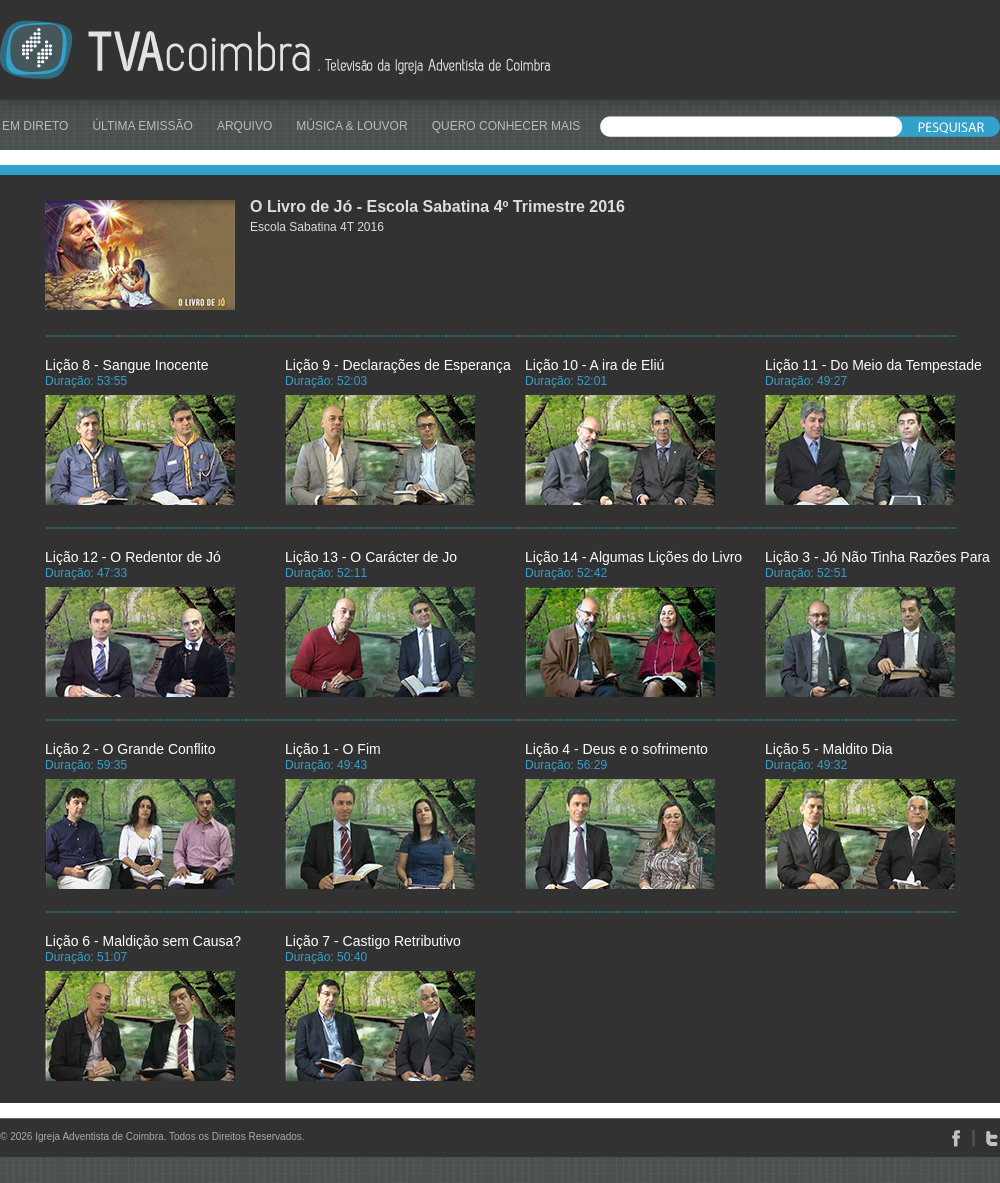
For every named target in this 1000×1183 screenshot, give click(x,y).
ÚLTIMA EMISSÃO (142, 126)
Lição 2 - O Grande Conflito (130, 749)
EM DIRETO (35, 126)
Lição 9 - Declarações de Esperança (398, 365)
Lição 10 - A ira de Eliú (594, 365)
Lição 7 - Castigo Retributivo (373, 941)
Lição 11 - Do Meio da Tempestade (873, 365)
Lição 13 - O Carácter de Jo (371, 557)
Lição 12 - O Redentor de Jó (133, 557)
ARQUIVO (244, 126)
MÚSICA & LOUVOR (351, 126)
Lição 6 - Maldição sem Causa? (143, 941)
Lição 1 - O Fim (333, 749)
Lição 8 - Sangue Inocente (126, 365)
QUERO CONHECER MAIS (506, 126)
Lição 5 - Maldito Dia (829, 749)
